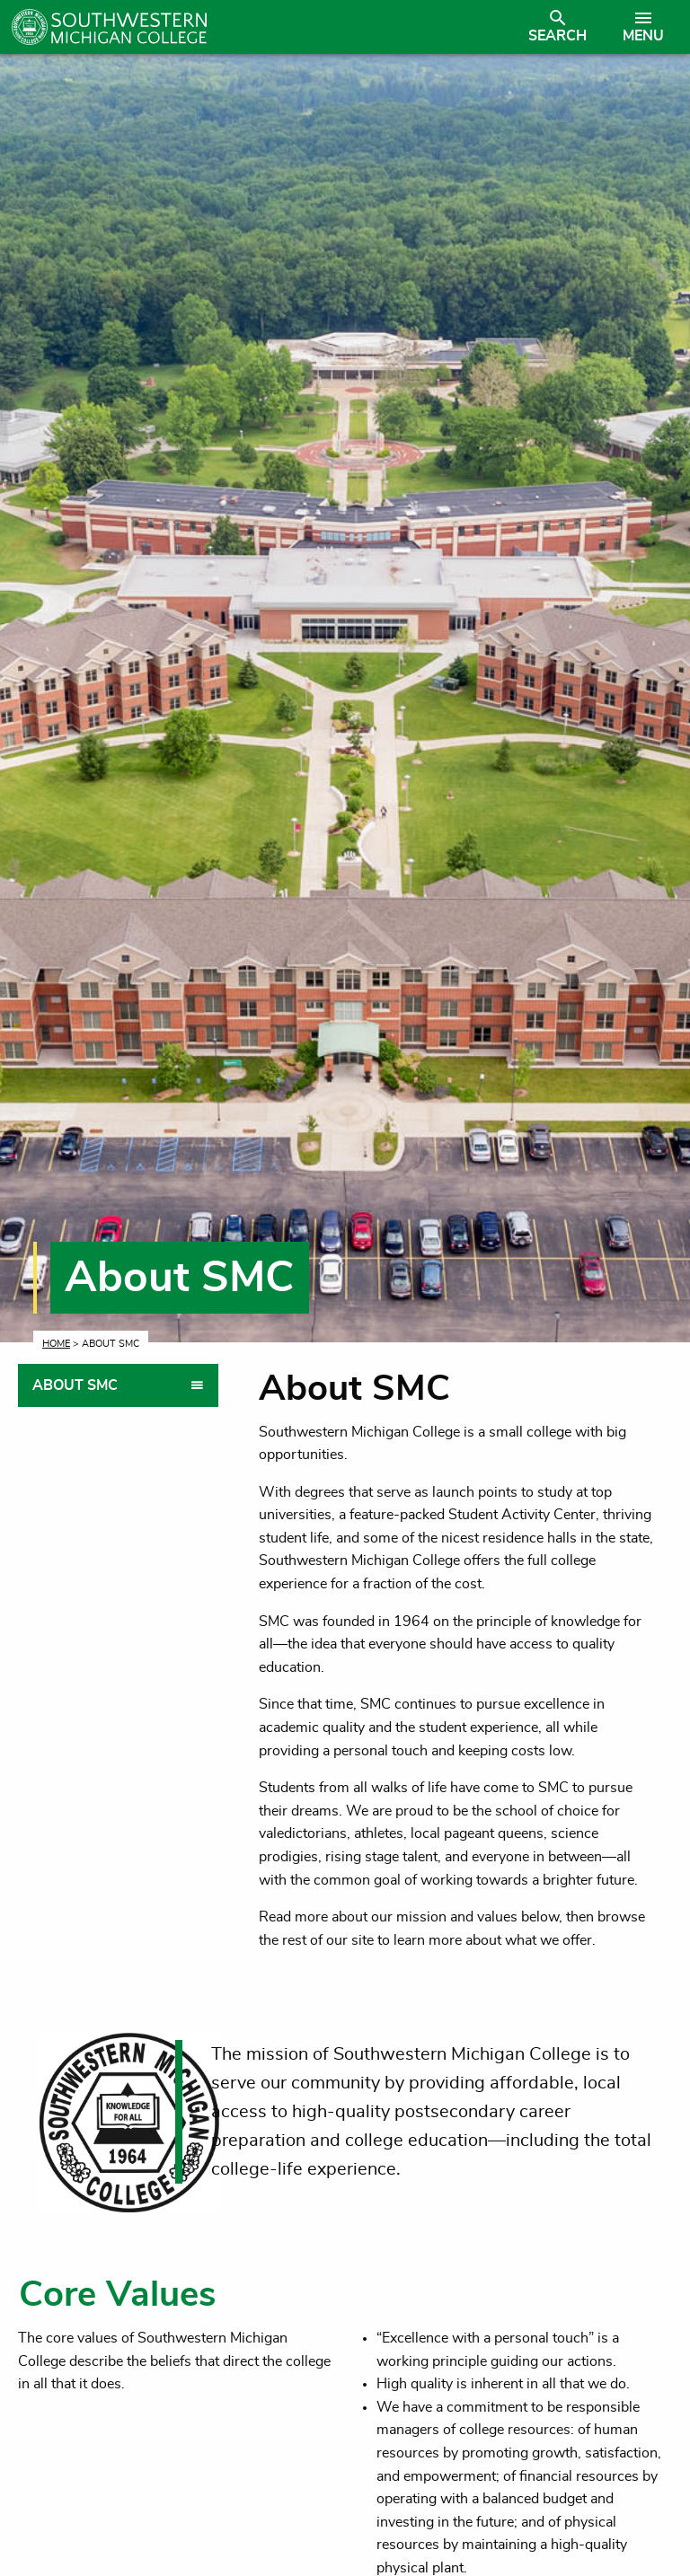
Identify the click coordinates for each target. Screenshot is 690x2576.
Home (56, 1344)
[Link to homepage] (264, 27)
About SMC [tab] (75, 1385)
